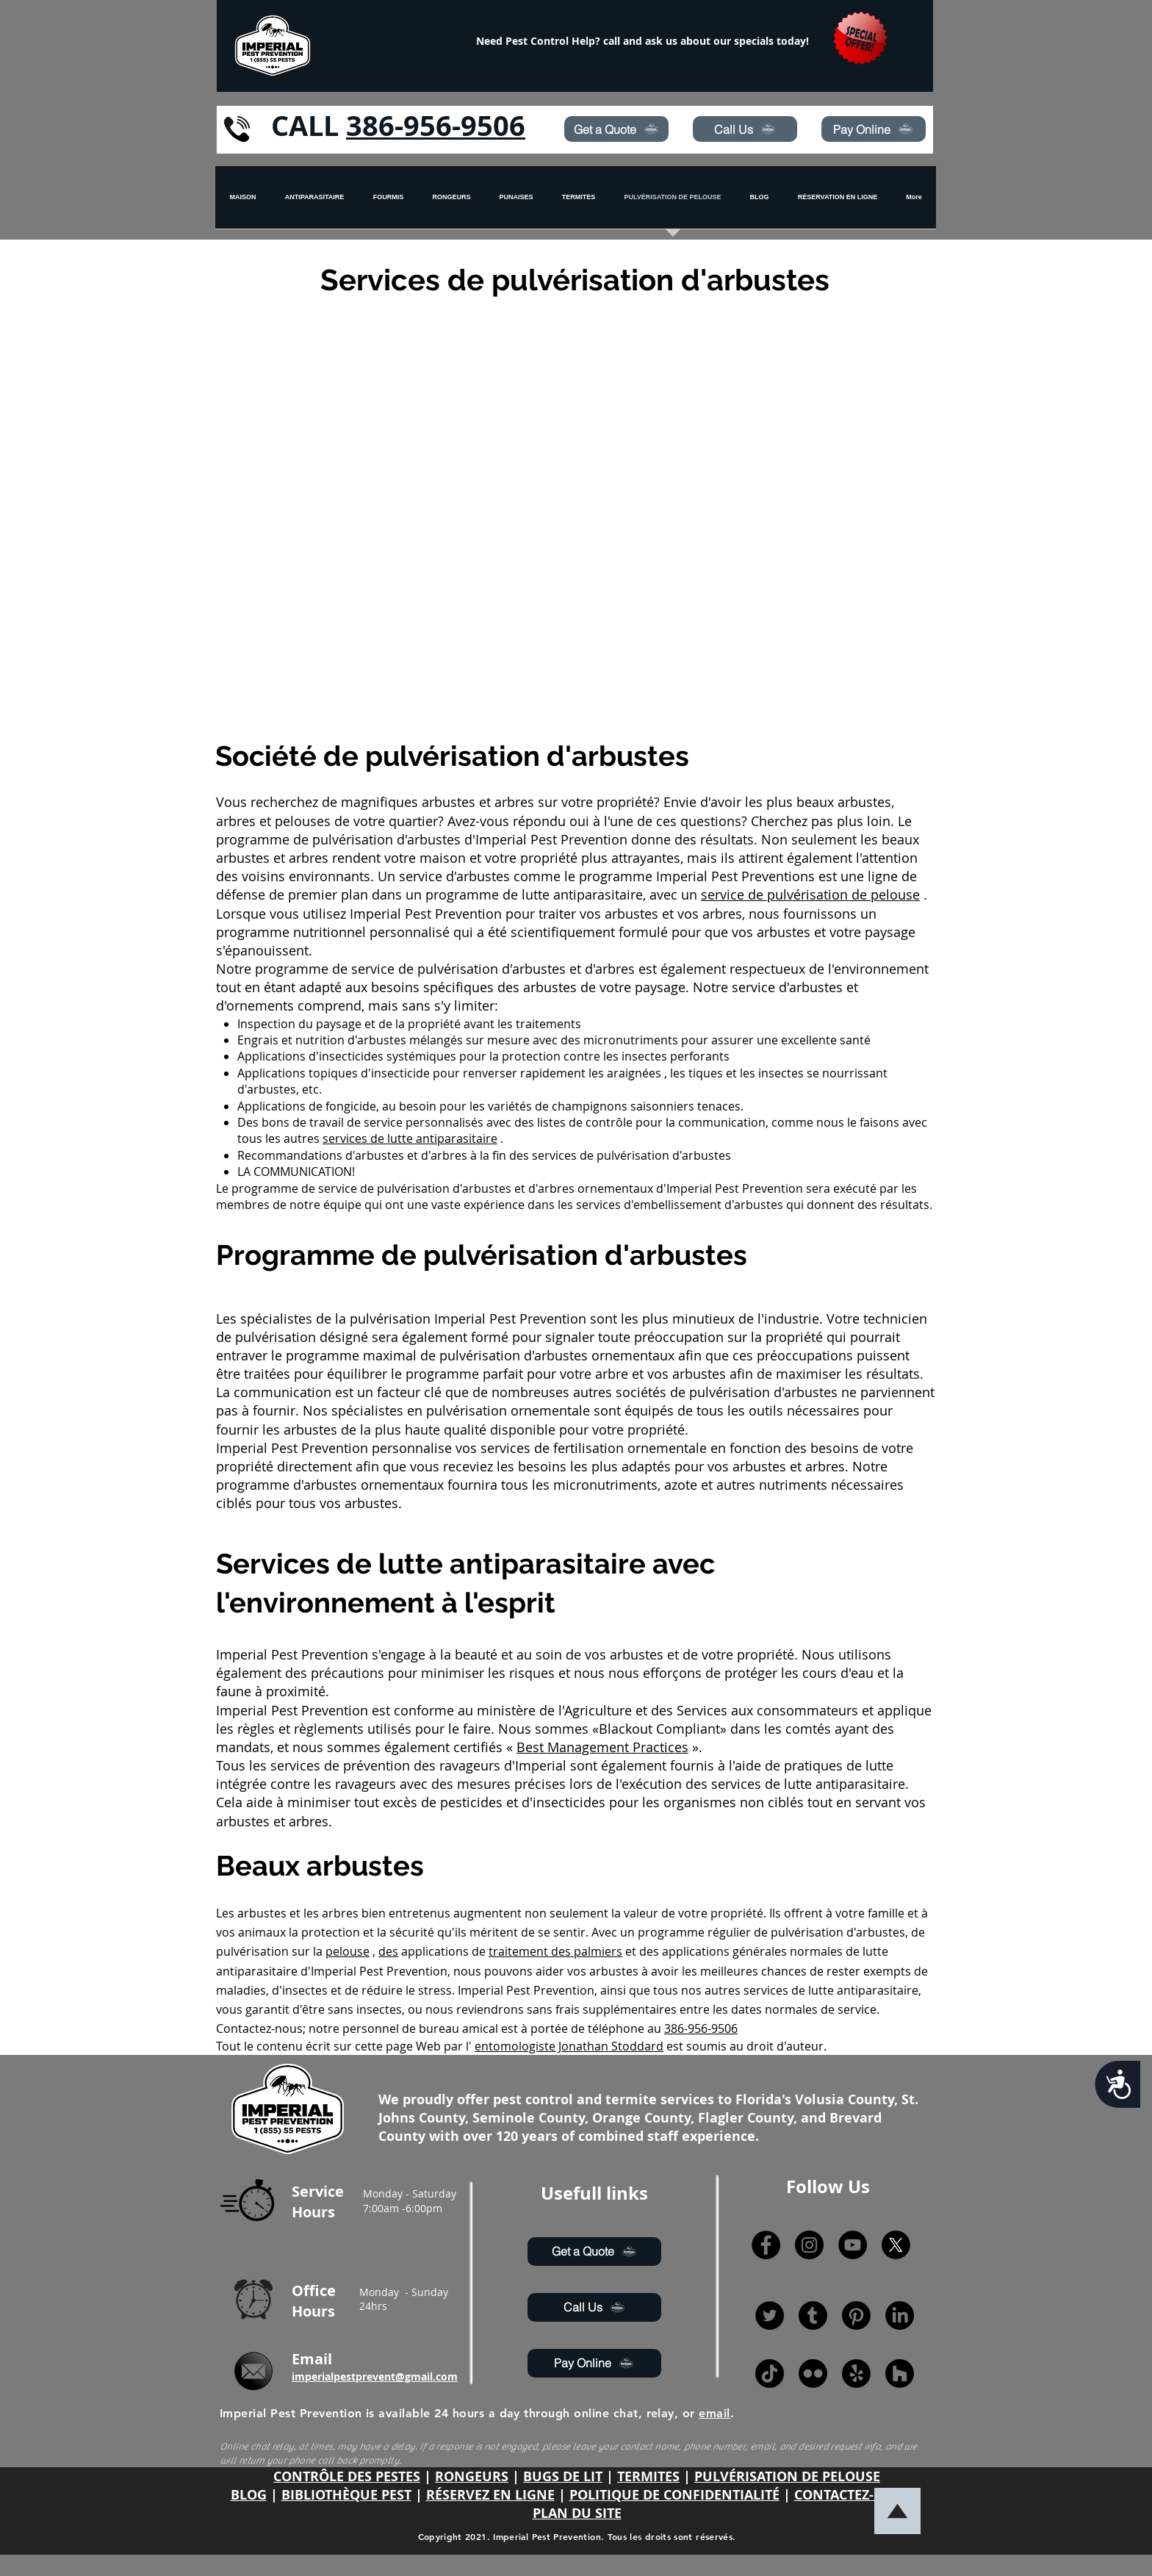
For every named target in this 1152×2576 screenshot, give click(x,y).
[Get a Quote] (616, 129)
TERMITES (648, 2476)
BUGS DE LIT (562, 2476)
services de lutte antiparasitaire (410, 1138)
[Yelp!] (856, 2373)
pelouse (347, 1951)
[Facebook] (766, 2245)
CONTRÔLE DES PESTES (346, 2476)
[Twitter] (769, 2315)
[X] (896, 2245)
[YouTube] (852, 2245)
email (714, 2413)
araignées (634, 1073)
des (388, 1951)
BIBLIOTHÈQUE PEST (346, 2495)
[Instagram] (809, 2245)
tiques (705, 1073)
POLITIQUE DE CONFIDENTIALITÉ (674, 2495)
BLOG (249, 2495)
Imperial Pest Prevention (292, 1448)
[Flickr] (813, 2373)
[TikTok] (769, 2373)
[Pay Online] (873, 129)
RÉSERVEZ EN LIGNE (490, 2495)
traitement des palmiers (555, 1951)
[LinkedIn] (899, 2315)
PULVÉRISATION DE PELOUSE (787, 2476)
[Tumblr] (813, 2315)
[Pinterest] (856, 2315)
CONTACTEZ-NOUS (853, 2495)
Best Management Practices (602, 1747)
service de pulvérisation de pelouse (810, 894)
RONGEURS (471, 2476)
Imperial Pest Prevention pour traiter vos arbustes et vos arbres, (547, 913)
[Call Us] (745, 129)
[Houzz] (899, 2373)
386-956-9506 (435, 125)
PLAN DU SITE (577, 2513)
